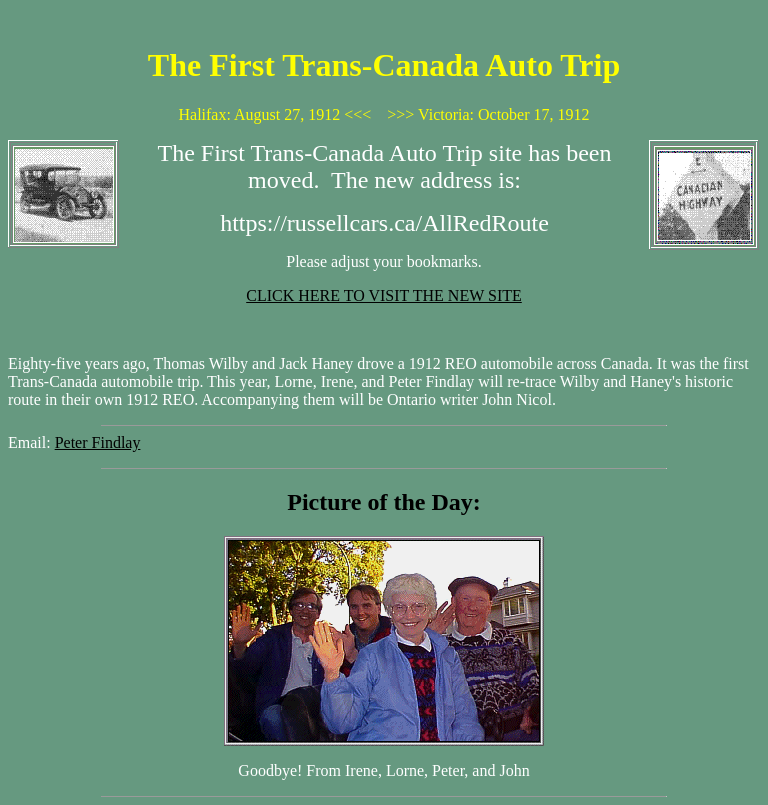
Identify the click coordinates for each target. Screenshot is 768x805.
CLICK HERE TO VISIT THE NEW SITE (384, 295)
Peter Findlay (98, 442)
